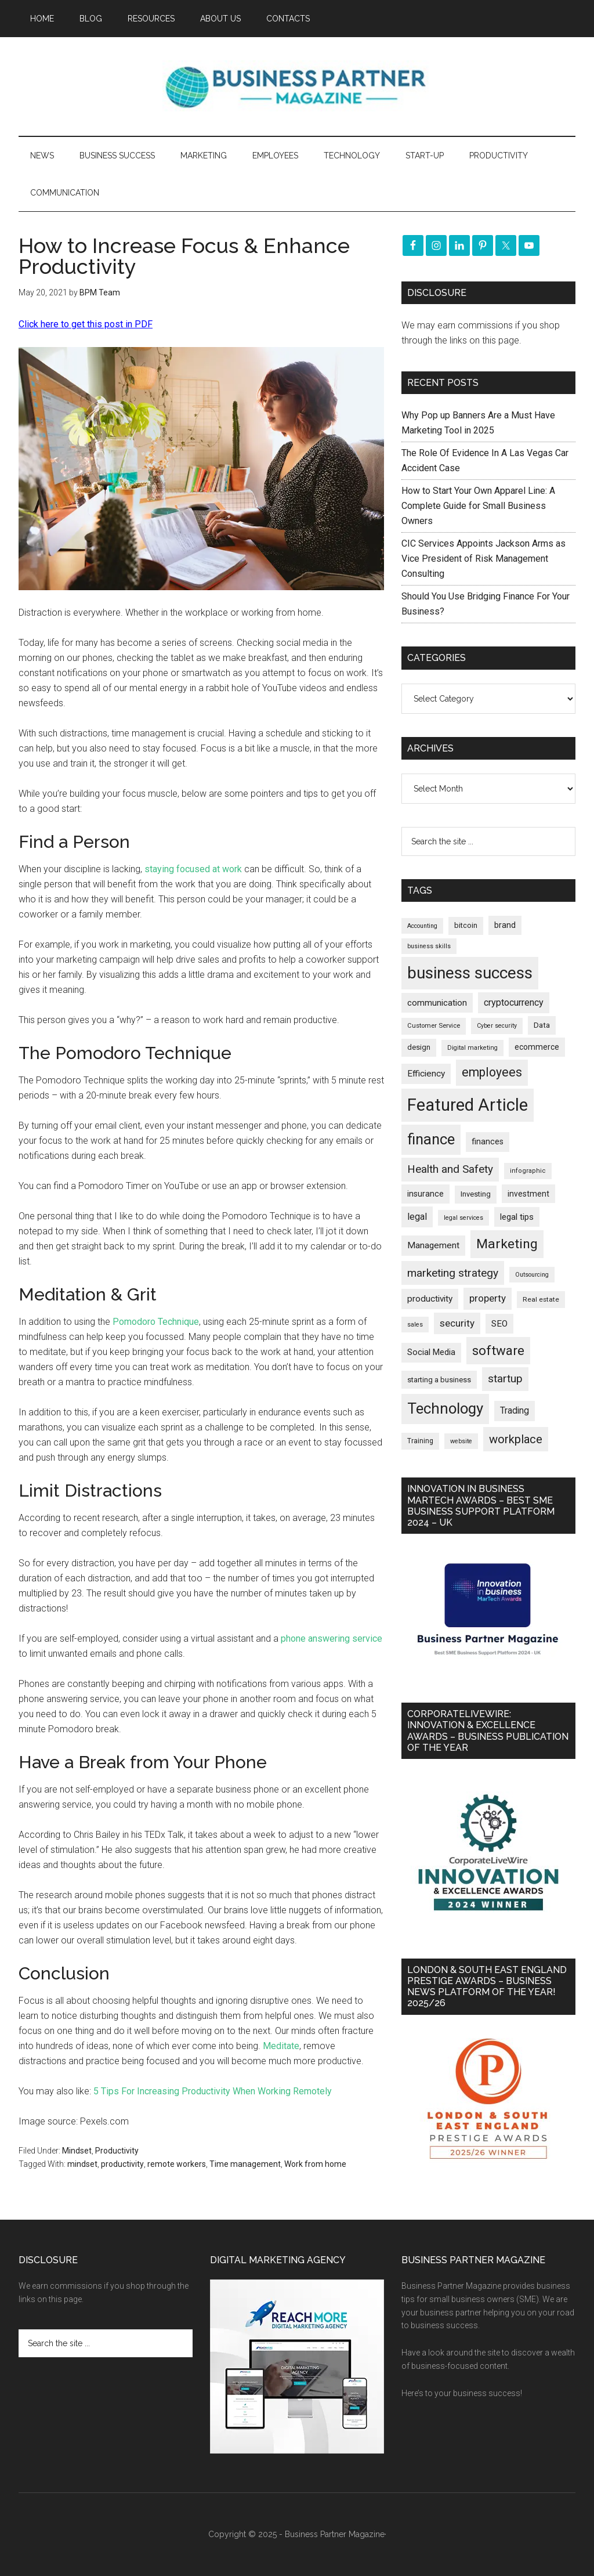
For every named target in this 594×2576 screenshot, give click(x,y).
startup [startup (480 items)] (505, 1378)
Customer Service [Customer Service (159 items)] (433, 1025)
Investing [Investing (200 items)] (476, 1194)
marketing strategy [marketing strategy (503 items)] (452, 1273)
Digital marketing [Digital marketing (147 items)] (472, 1048)
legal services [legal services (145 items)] (463, 1218)
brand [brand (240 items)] (505, 925)
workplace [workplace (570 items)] (515, 1439)
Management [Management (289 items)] (433, 1245)
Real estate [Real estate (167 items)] (541, 1299)
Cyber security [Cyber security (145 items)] (497, 1025)
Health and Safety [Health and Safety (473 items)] (450, 1169)
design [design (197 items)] (418, 1047)
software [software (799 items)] (498, 1350)
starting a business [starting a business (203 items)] (439, 1379)
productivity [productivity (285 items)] (429, 1299)
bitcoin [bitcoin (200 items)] (465, 925)
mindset (82, 2164)
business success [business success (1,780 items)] (470, 972)
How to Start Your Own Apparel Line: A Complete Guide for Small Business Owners (478, 505)
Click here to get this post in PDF (86, 324)
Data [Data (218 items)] (542, 1024)
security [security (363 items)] (457, 1323)
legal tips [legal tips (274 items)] (517, 1217)
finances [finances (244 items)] (488, 1141)
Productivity (117, 2150)
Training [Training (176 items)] (420, 1441)
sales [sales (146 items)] (415, 1324)
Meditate (281, 2045)
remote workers (176, 2164)
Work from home (315, 2164)
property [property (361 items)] (487, 1298)
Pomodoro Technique (156, 1321)
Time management (245, 2164)
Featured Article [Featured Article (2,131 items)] (467, 1105)
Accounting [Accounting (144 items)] (422, 926)
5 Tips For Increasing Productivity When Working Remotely (212, 2091)
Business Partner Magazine (297, 86)
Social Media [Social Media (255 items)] (431, 1352)
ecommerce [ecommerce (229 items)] (537, 1047)
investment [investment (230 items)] (528, 1193)
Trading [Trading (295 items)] (514, 1411)
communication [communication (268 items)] (437, 1003)
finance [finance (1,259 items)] (431, 1139)
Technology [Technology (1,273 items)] (445, 1408)
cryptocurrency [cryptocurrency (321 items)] (514, 1002)
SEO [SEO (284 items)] (499, 1323)
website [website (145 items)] (461, 1441)
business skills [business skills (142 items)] (429, 946)
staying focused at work (193, 869)
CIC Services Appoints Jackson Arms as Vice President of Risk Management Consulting (483, 558)
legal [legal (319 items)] (417, 1216)
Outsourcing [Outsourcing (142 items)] (532, 1274)
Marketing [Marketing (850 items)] (507, 1244)
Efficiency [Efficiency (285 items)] (426, 1073)
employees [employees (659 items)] (492, 1072)
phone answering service (331, 1638)
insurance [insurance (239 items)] (425, 1193)
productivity (122, 2164)
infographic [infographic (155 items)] (528, 1171)
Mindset (77, 2150)
